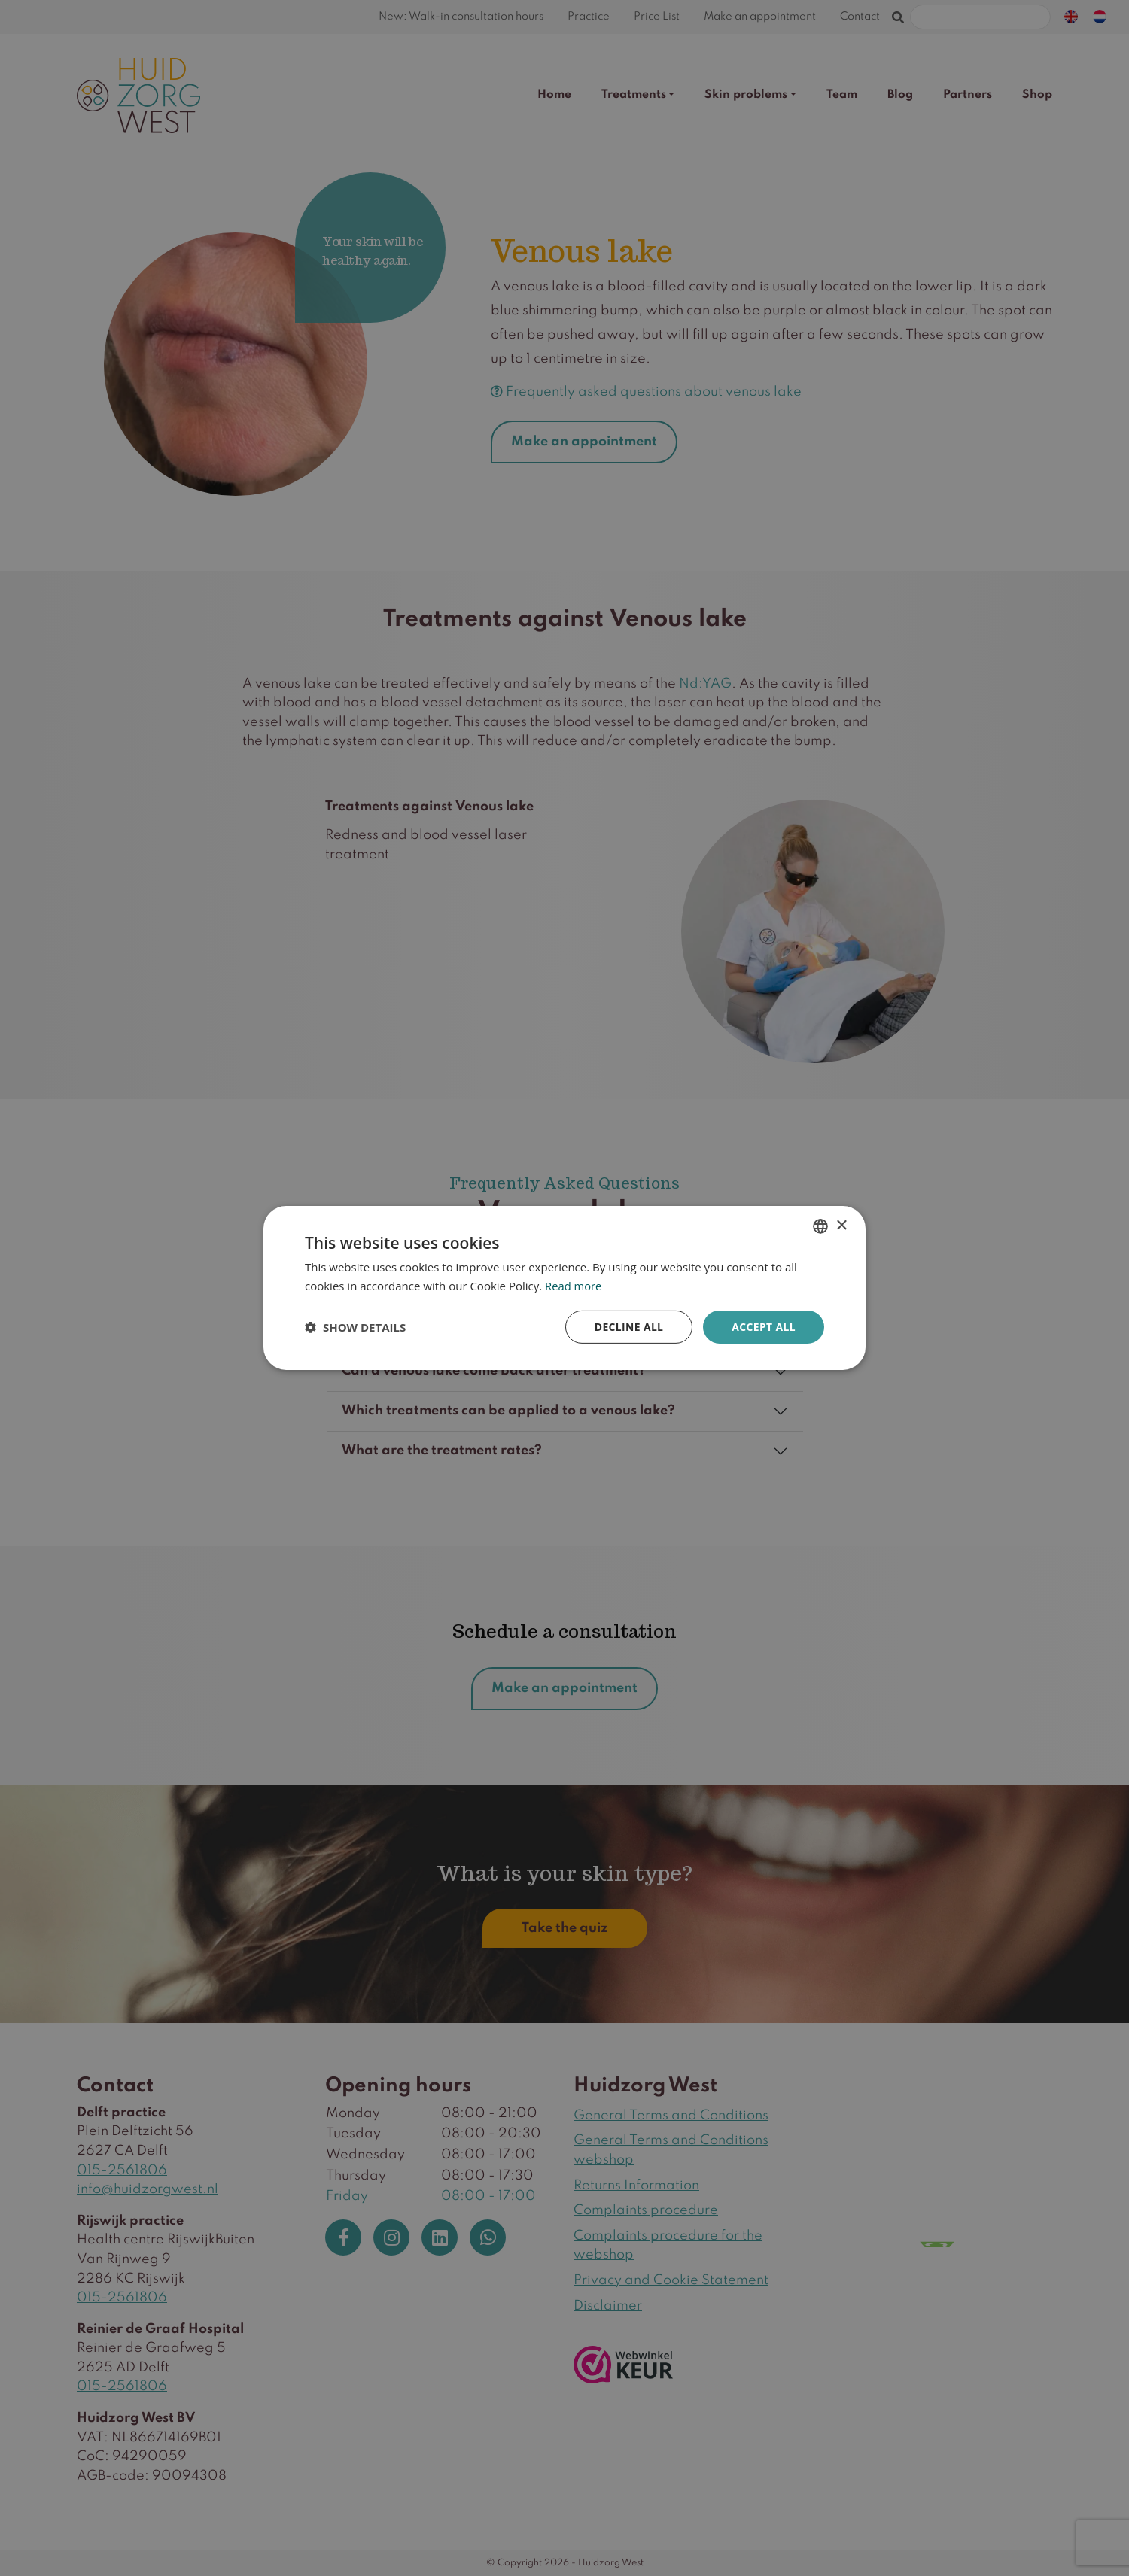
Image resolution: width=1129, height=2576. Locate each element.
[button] (355, 1327)
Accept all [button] (764, 1327)
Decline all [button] (627, 1327)
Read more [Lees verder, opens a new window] (574, 1285)
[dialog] (564, 1288)
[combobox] (820, 1226)
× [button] (841, 1225)
